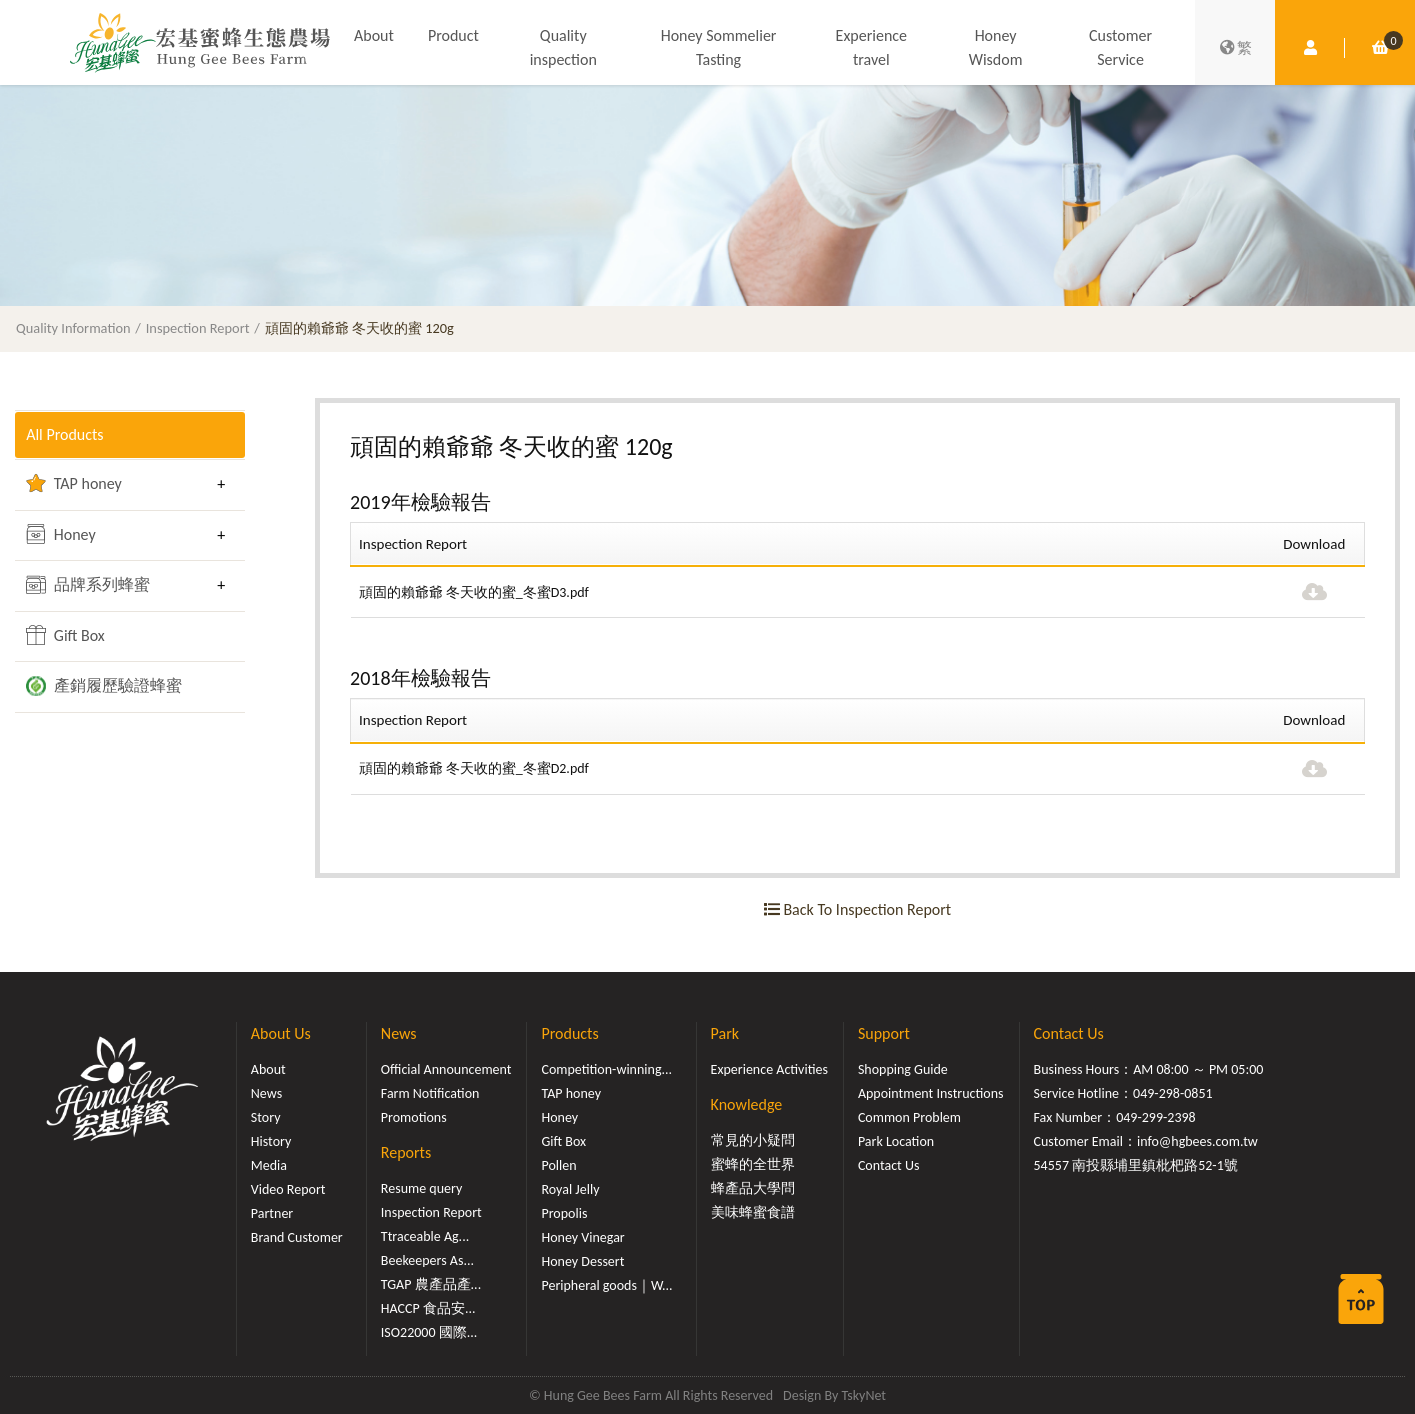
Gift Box (65, 635)
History (271, 1141)
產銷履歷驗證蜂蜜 (104, 686)
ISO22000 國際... (429, 1332)
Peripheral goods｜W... (606, 1285)
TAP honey (74, 483)
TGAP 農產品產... (431, 1284)
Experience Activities (769, 1069)
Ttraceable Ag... (425, 1236)
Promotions (414, 1117)
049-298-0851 (1173, 1093)
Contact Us (889, 1165)
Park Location (896, 1141)
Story (266, 1117)
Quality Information (73, 328)
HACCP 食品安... (428, 1308)
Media (269, 1165)
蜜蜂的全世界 (753, 1164)
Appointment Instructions (931, 1093)
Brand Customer (297, 1237)
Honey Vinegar (582, 1237)
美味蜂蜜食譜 (753, 1212)
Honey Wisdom (996, 47)
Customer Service (1120, 47)
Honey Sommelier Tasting (719, 47)
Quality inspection (563, 47)
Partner (272, 1213)
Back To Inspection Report (857, 909)
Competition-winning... (606, 1069)
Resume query (421, 1188)
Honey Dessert (582, 1261)
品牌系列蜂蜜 (88, 585)
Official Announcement (446, 1069)
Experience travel (871, 47)
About (374, 35)
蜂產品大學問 (753, 1188)
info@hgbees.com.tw (1197, 1141)
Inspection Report (198, 328)
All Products (64, 434)
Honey (61, 534)
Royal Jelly (570, 1189)
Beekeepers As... (427, 1260)
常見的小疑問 (753, 1140)
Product (453, 35)
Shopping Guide (903, 1069)
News (266, 1093)
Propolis (564, 1213)
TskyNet (863, 1395)
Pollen (558, 1165)
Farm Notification (430, 1093)
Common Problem (909, 1117)
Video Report (288, 1189)
